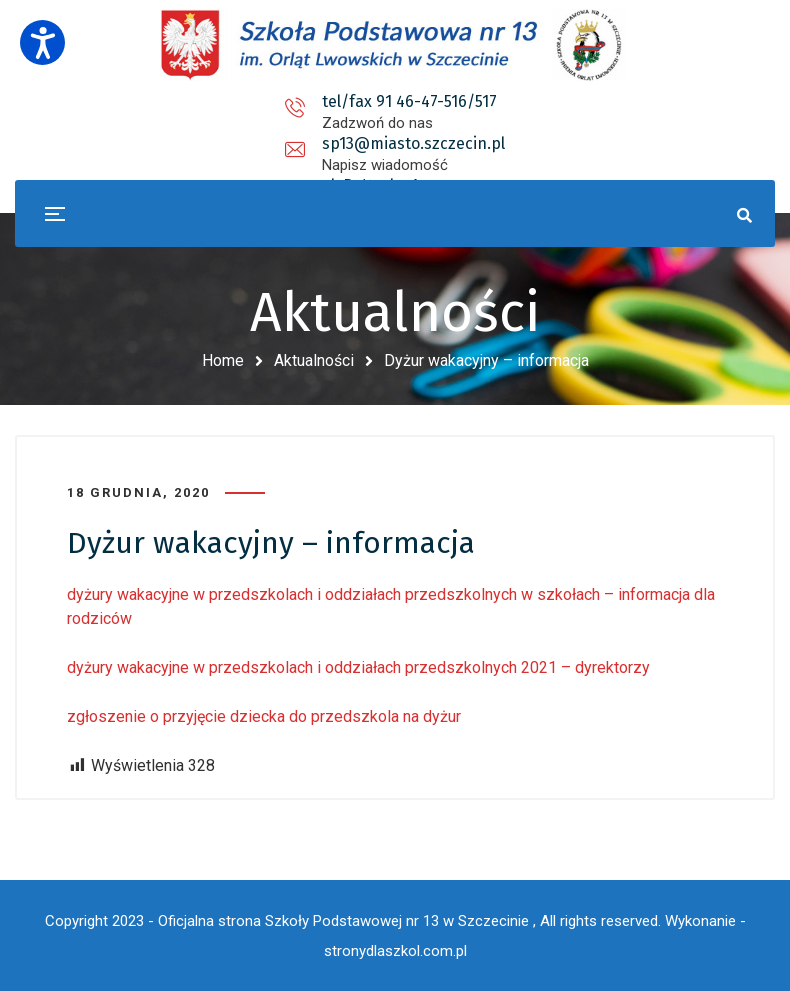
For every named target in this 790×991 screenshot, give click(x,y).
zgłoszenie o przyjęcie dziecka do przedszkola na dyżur (264, 716)
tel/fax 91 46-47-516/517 (206, 101)
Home (223, 360)
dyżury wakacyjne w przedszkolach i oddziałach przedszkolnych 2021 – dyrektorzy (358, 667)
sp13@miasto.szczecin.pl (446, 101)
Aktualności (314, 360)
